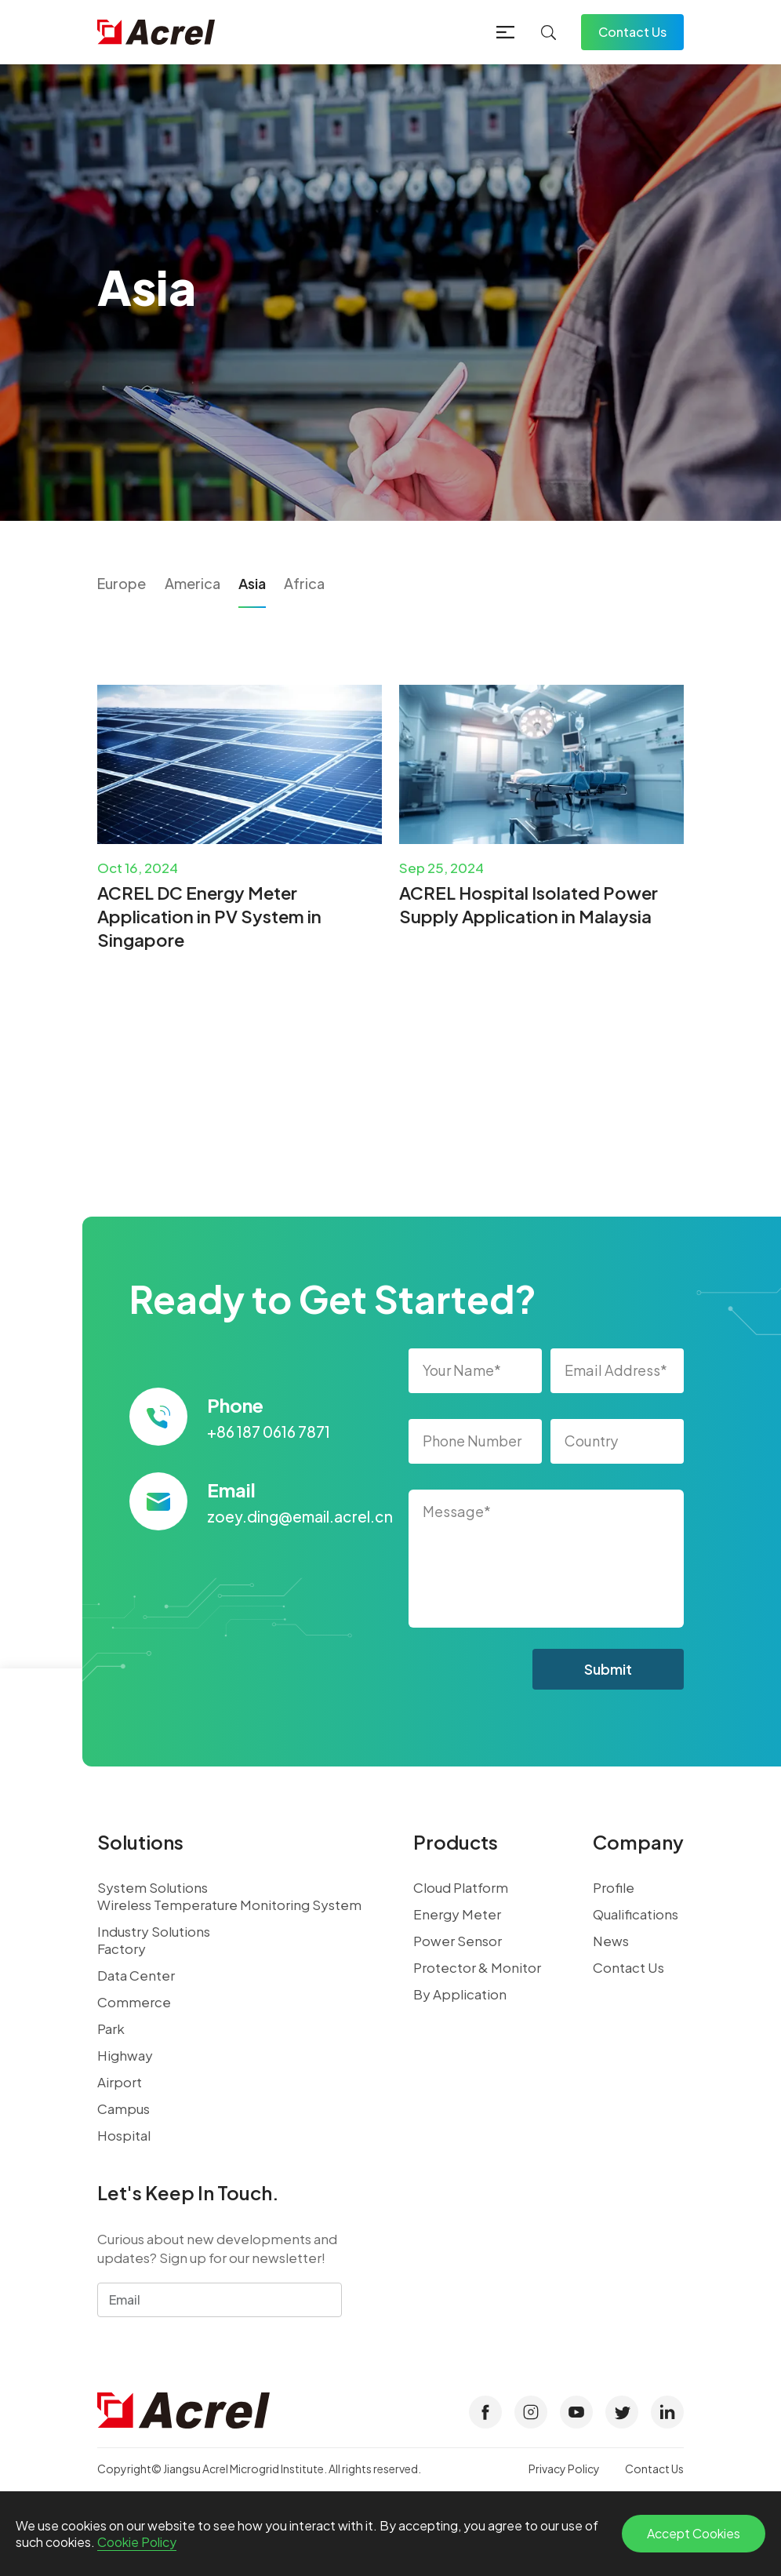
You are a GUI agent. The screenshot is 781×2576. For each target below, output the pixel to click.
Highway (125, 2055)
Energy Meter (457, 1914)
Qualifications (635, 1914)
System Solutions (152, 1887)
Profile (613, 1887)
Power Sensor (457, 1940)
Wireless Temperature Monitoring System (229, 1904)
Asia (252, 583)
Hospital (124, 2135)
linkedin (667, 2412)
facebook (485, 2412)
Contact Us (632, 32)
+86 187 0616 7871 (268, 1431)
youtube (576, 2412)
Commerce (134, 2001)
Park (111, 2028)
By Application (460, 1994)
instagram (530, 2412)
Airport (119, 2081)
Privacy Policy (564, 2468)
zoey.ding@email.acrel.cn (300, 1516)
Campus (123, 2108)
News (611, 1940)
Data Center (136, 1975)
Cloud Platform (460, 1887)
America (192, 583)
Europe (121, 583)
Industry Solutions (153, 1931)
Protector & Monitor (477, 1967)
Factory (121, 1948)
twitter (621, 2412)
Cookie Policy (136, 2542)
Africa (304, 583)
